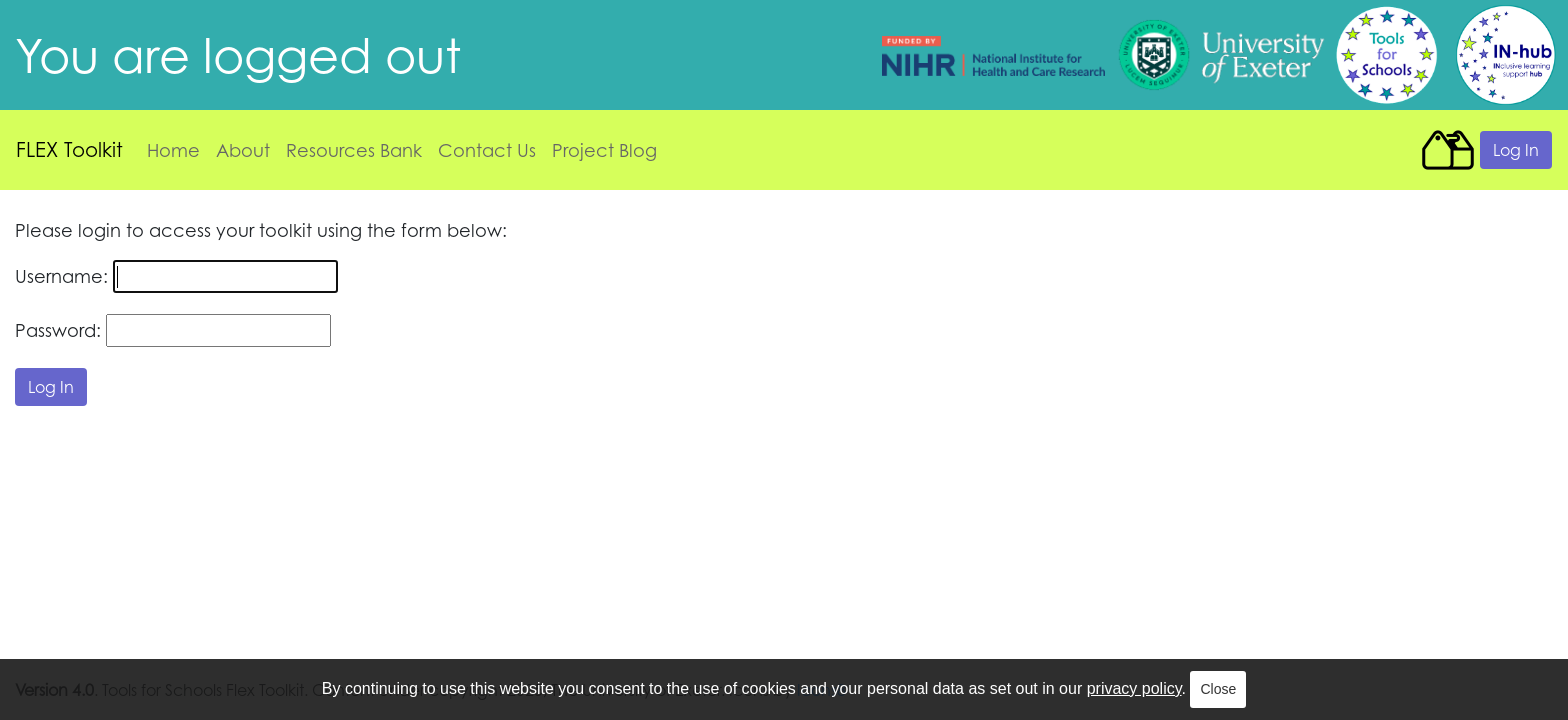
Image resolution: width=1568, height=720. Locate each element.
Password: (58, 330)
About (243, 150)
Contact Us (487, 150)
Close (1218, 689)
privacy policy (1134, 688)
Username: (61, 276)
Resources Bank (354, 150)
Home (173, 150)
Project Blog (604, 150)
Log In (1516, 150)
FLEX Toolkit (69, 149)
